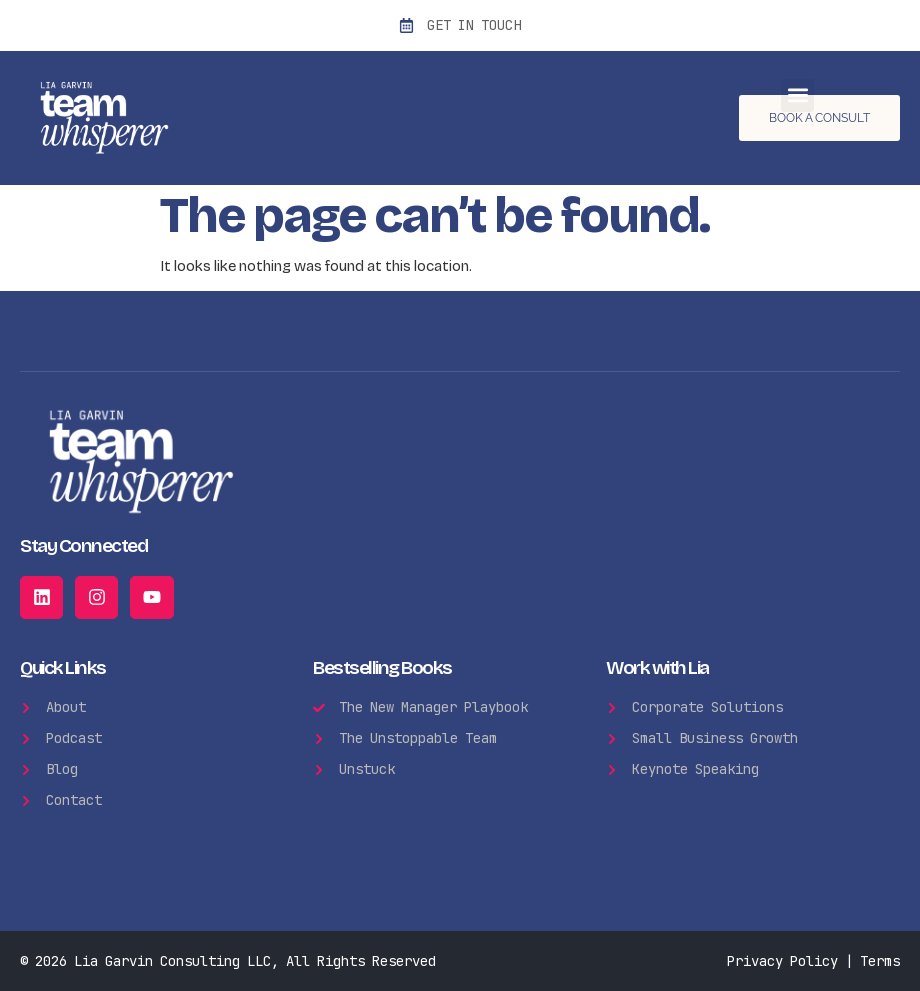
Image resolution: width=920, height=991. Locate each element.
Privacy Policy (782, 961)
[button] (797, 95)
